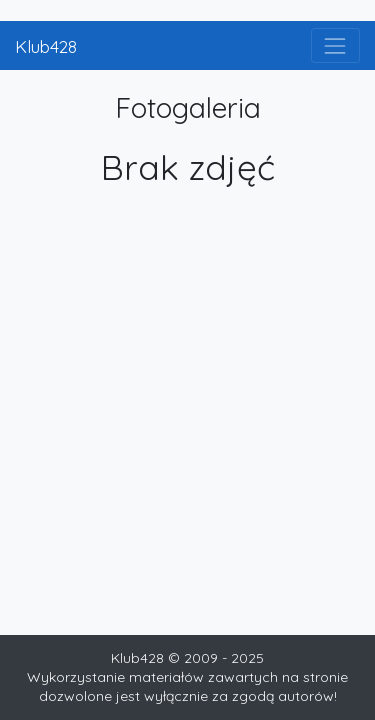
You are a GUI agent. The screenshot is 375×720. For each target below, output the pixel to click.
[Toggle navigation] (335, 45)
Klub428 (46, 46)
